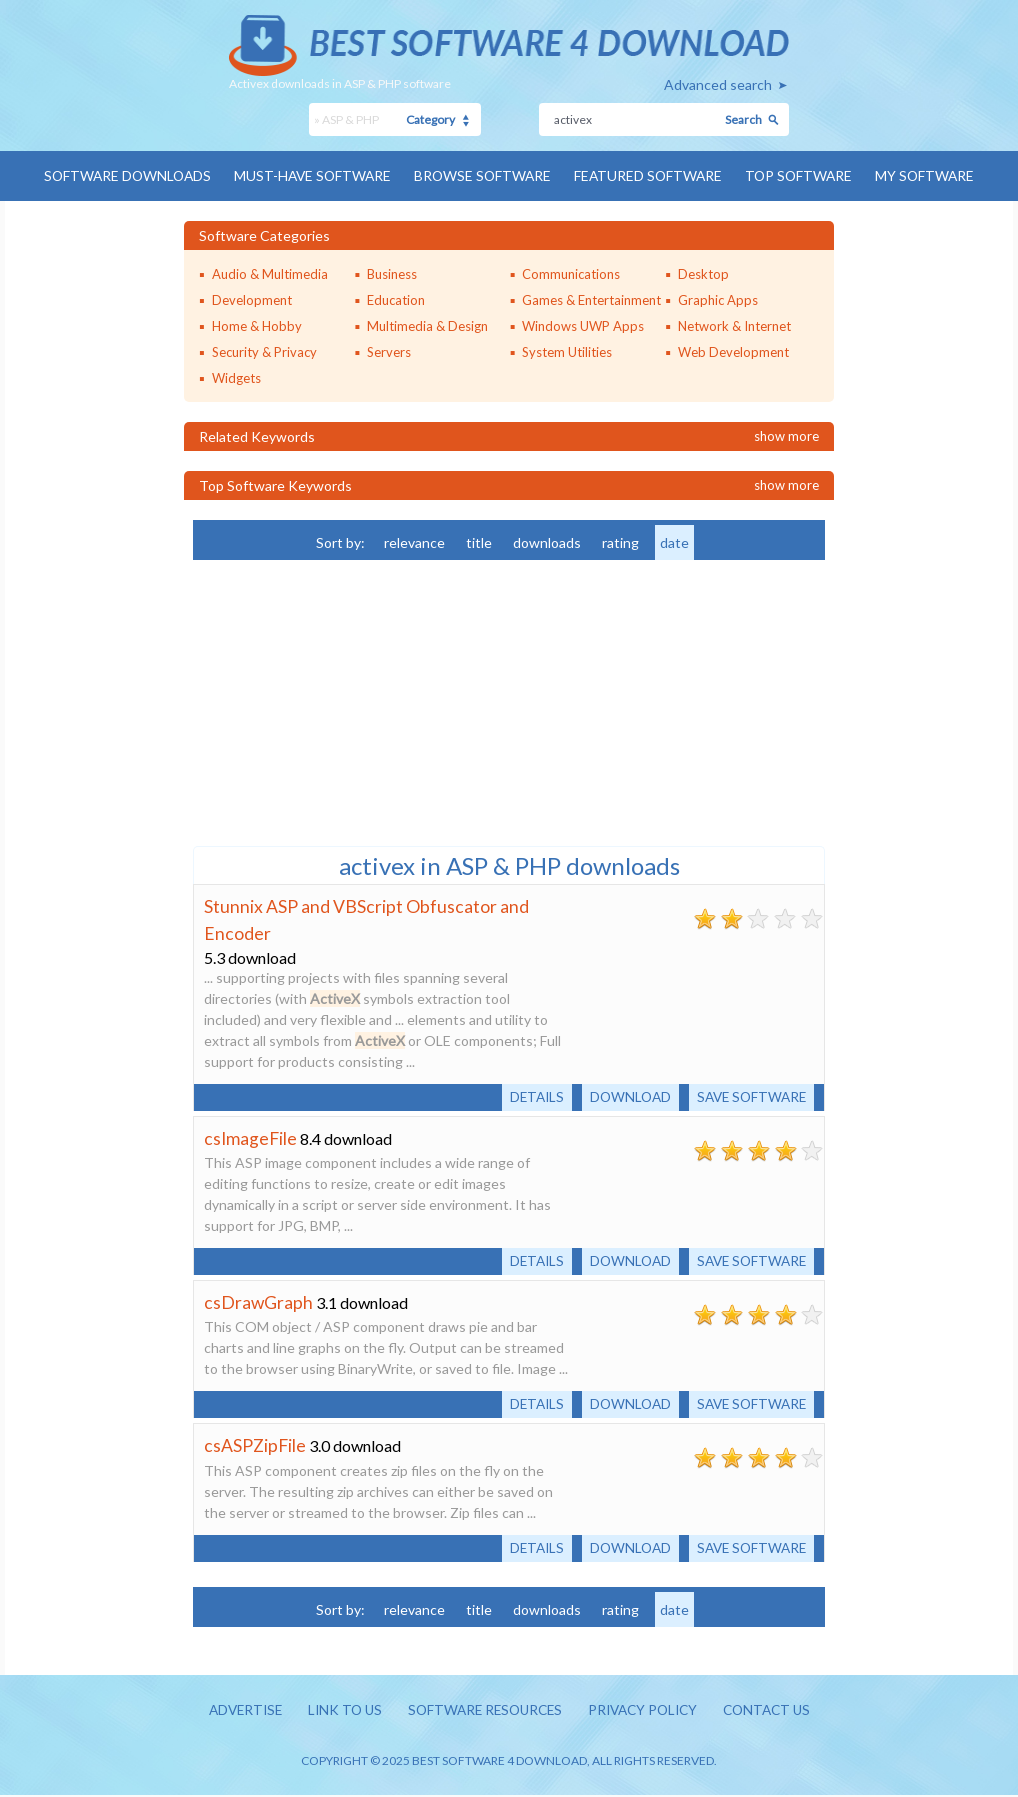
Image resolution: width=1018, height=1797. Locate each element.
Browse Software (483, 175)
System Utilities (567, 351)
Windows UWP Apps (583, 325)
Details (526, 1095)
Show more (786, 435)
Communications (571, 273)
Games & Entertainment (591, 299)
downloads (547, 541)
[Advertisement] (343, 700)
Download (623, 1095)
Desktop (703, 273)
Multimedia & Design (427, 325)
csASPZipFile (256, 1446)
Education (396, 299)
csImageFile (251, 1137)
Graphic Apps (718, 299)
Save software (748, 1095)
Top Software (805, 175)
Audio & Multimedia (270, 273)
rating (620, 541)
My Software (933, 175)
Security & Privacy (264, 351)
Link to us (337, 1711)
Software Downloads (120, 175)
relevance (414, 541)
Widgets (236, 377)
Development (252, 299)
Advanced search (718, 84)
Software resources (483, 1711)
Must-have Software (309, 175)
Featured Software (651, 175)
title (479, 541)
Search (743, 119)
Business (392, 273)
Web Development (733, 351)
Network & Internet (734, 325)
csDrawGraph (259, 1302)
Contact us (778, 1711)
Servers (389, 351)
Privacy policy (648, 1711)
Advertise (234, 1711)
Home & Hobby (257, 325)
